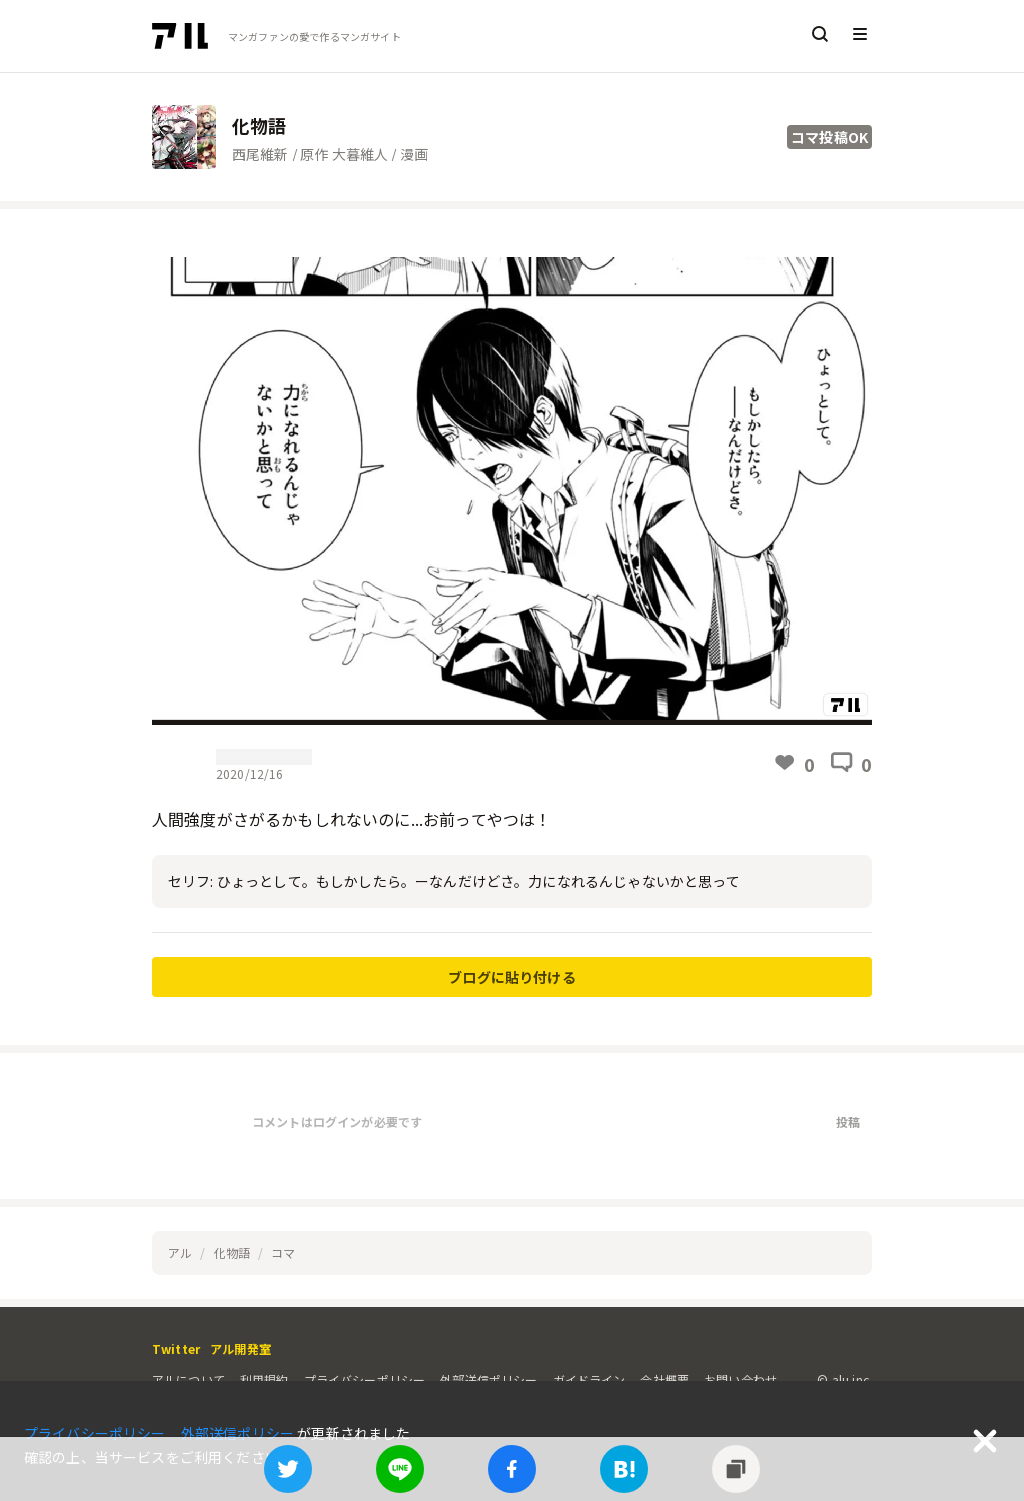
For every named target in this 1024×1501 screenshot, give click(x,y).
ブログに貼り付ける (511, 977)
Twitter (176, 1348)
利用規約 (264, 1379)
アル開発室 (240, 1348)
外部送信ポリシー (488, 1379)
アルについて (188, 1379)
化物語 (232, 1252)
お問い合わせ (740, 1379)
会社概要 (664, 1379)
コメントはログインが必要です (337, 1121)
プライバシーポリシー (365, 1379)
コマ (283, 1252)
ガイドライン (589, 1379)
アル (180, 1252)
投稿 (848, 1121)
